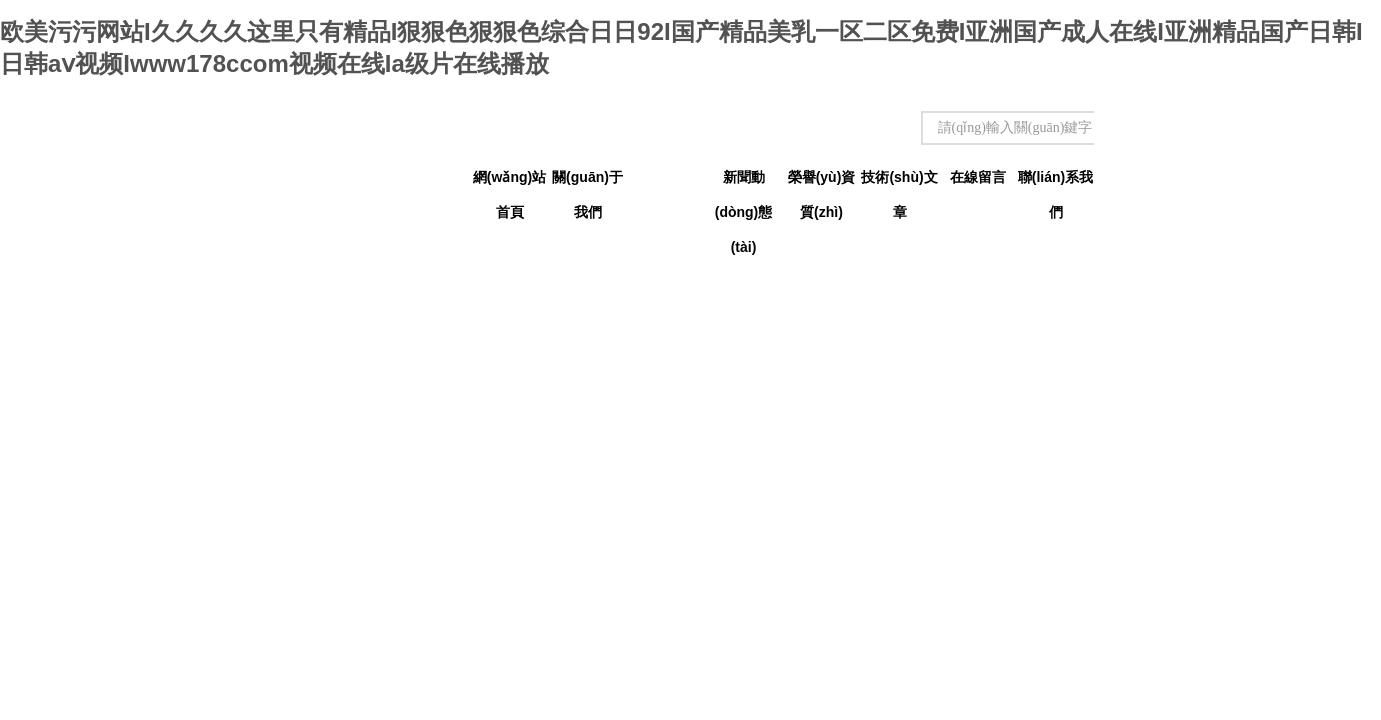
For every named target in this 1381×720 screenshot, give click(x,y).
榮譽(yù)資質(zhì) (822, 182)
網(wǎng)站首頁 (509, 182)
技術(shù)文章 (899, 182)
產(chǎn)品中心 (665, 182)
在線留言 (978, 177)
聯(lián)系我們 (1055, 182)
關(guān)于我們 (587, 182)
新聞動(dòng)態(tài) (744, 182)
